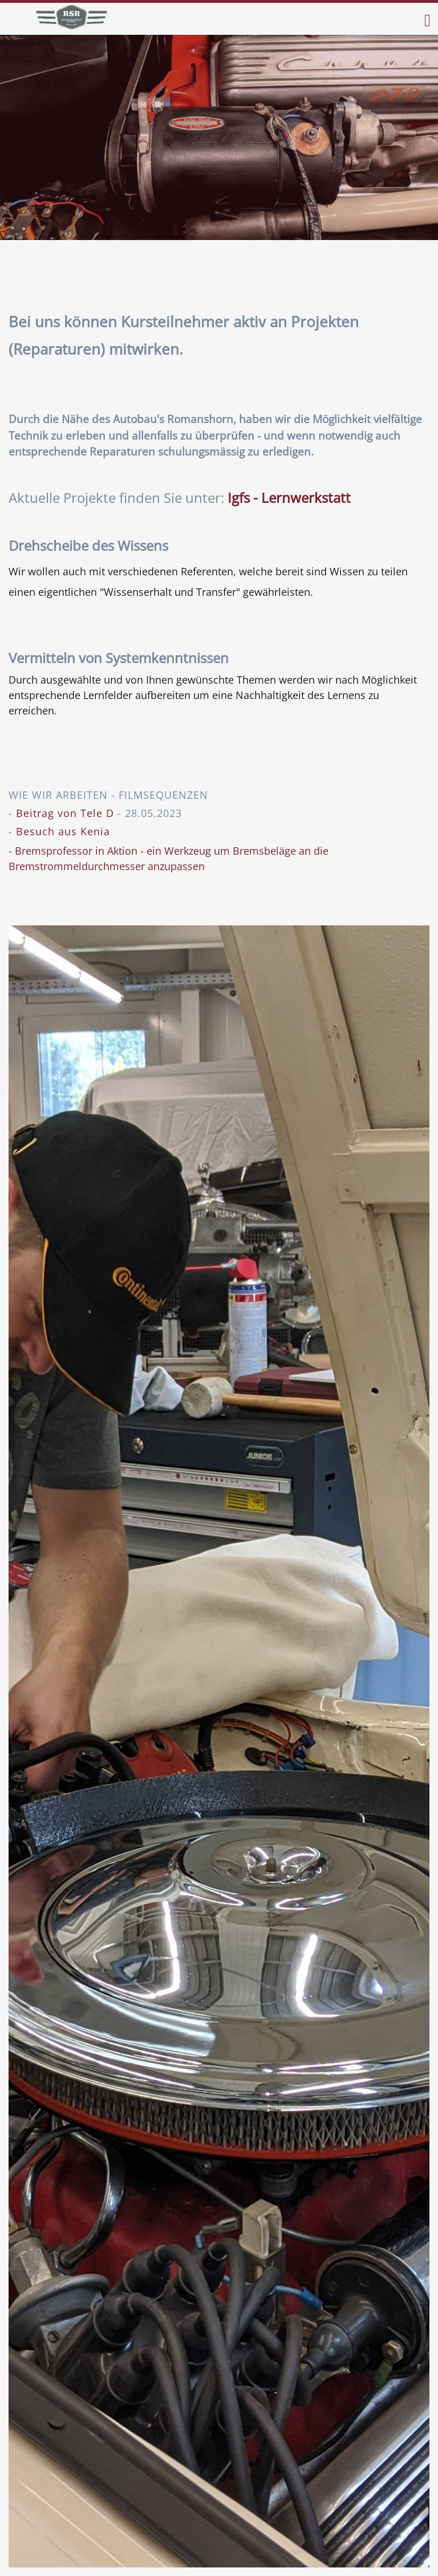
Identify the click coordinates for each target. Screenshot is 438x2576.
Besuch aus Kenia (63, 831)
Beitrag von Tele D (65, 813)
